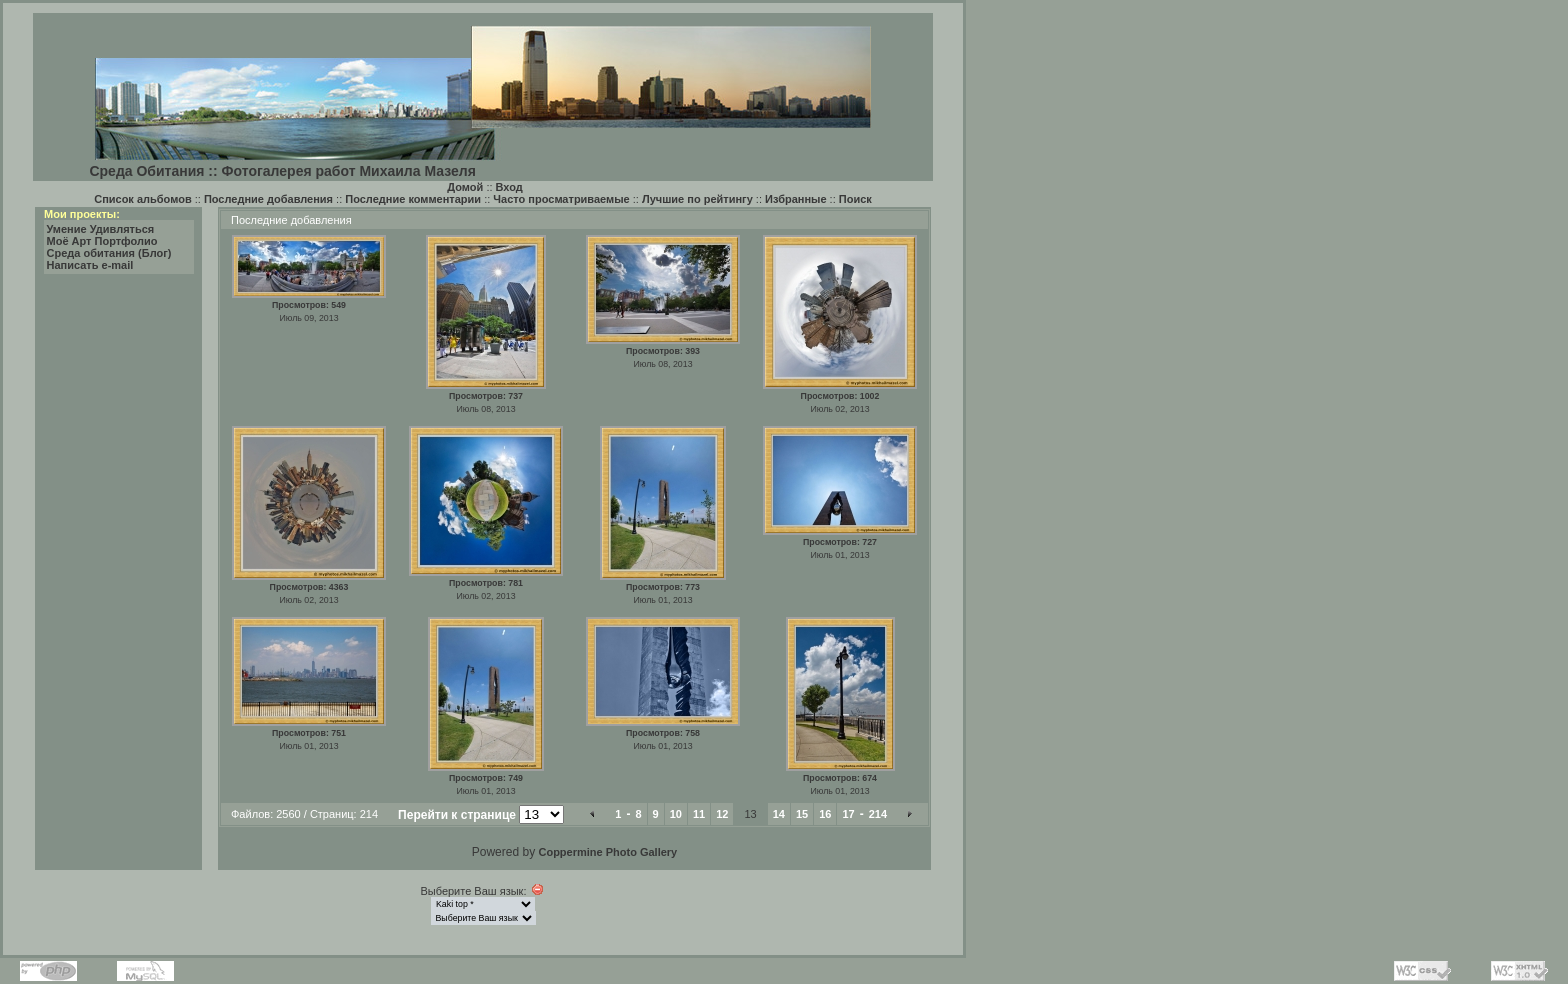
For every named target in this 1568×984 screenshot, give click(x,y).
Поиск (855, 199)
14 (779, 814)
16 (825, 814)
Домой (465, 187)
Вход (509, 187)
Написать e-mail (90, 265)
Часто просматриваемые (561, 199)
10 (676, 814)
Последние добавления (268, 199)
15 (802, 814)
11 (699, 814)
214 (878, 814)
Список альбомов (142, 199)
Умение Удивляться (101, 229)
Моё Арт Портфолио (102, 241)
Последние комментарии (413, 199)
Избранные (796, 199)
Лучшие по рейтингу (697, 199)
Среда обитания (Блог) (109, 253)
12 (722, 814)
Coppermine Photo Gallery (607, 852)
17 (848, 814)
